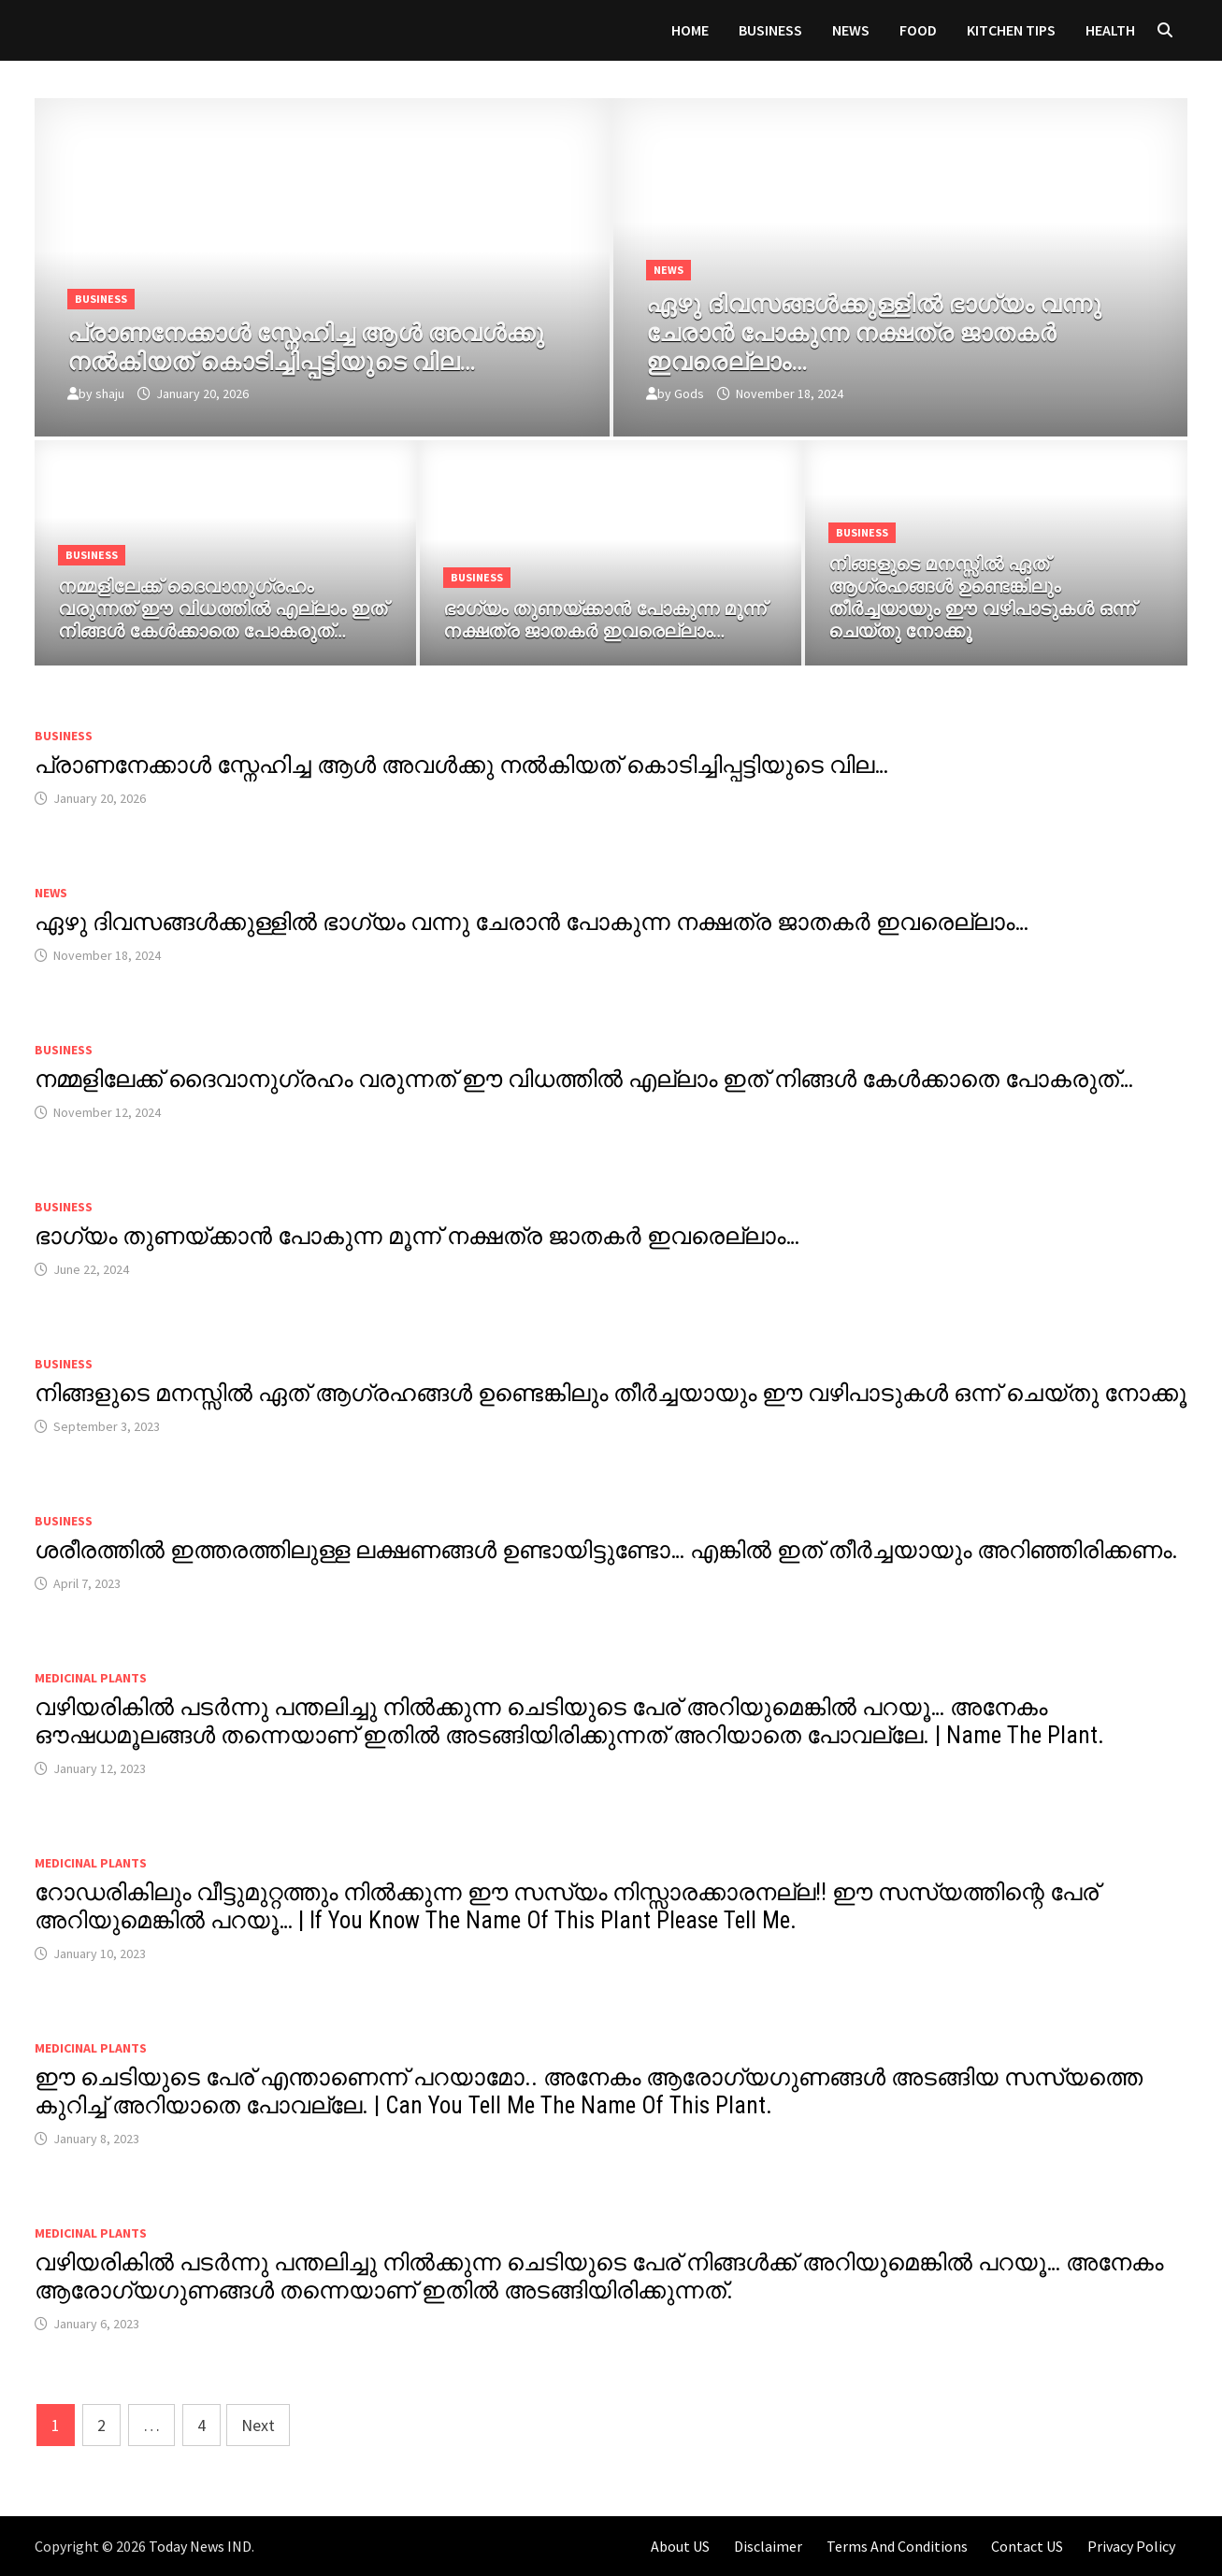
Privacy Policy (1131, 2546)
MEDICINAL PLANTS (91, 1677)
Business (770, 30)
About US (680, 2546)
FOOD (918, 30)
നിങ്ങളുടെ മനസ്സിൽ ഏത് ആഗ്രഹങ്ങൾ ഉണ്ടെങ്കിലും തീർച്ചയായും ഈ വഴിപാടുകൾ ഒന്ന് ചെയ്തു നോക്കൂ (610, 1393)
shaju (109, 393)
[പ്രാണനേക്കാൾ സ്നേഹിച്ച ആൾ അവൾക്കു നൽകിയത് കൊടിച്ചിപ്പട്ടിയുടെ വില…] (322, 343)
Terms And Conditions (897, 2546)
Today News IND (200, 2546)
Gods (689, 393)
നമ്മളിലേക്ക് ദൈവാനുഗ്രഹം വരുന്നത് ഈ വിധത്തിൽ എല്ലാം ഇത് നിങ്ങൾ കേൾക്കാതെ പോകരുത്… (584, 1079)
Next (258, 2425)
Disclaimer (768, 2546)
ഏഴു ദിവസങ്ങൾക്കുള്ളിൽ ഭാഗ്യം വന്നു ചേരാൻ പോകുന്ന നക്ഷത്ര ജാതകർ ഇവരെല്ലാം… (531, 922)
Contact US (1027, 2546)
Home (690, 30)
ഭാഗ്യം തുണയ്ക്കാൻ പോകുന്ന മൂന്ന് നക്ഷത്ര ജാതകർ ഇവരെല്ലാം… (417, 1236)
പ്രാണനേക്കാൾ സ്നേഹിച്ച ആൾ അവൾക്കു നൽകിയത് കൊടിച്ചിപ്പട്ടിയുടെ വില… (461, 765)
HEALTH (1110, 30)
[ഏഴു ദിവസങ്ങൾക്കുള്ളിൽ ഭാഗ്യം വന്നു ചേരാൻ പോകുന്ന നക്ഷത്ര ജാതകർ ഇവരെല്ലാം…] (900, 329)
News (851, 30)
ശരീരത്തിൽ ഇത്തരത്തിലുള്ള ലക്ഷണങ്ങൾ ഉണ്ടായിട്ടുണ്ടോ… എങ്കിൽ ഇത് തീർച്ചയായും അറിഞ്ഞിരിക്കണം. (606, 1550)
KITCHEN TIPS (1011, 30)
